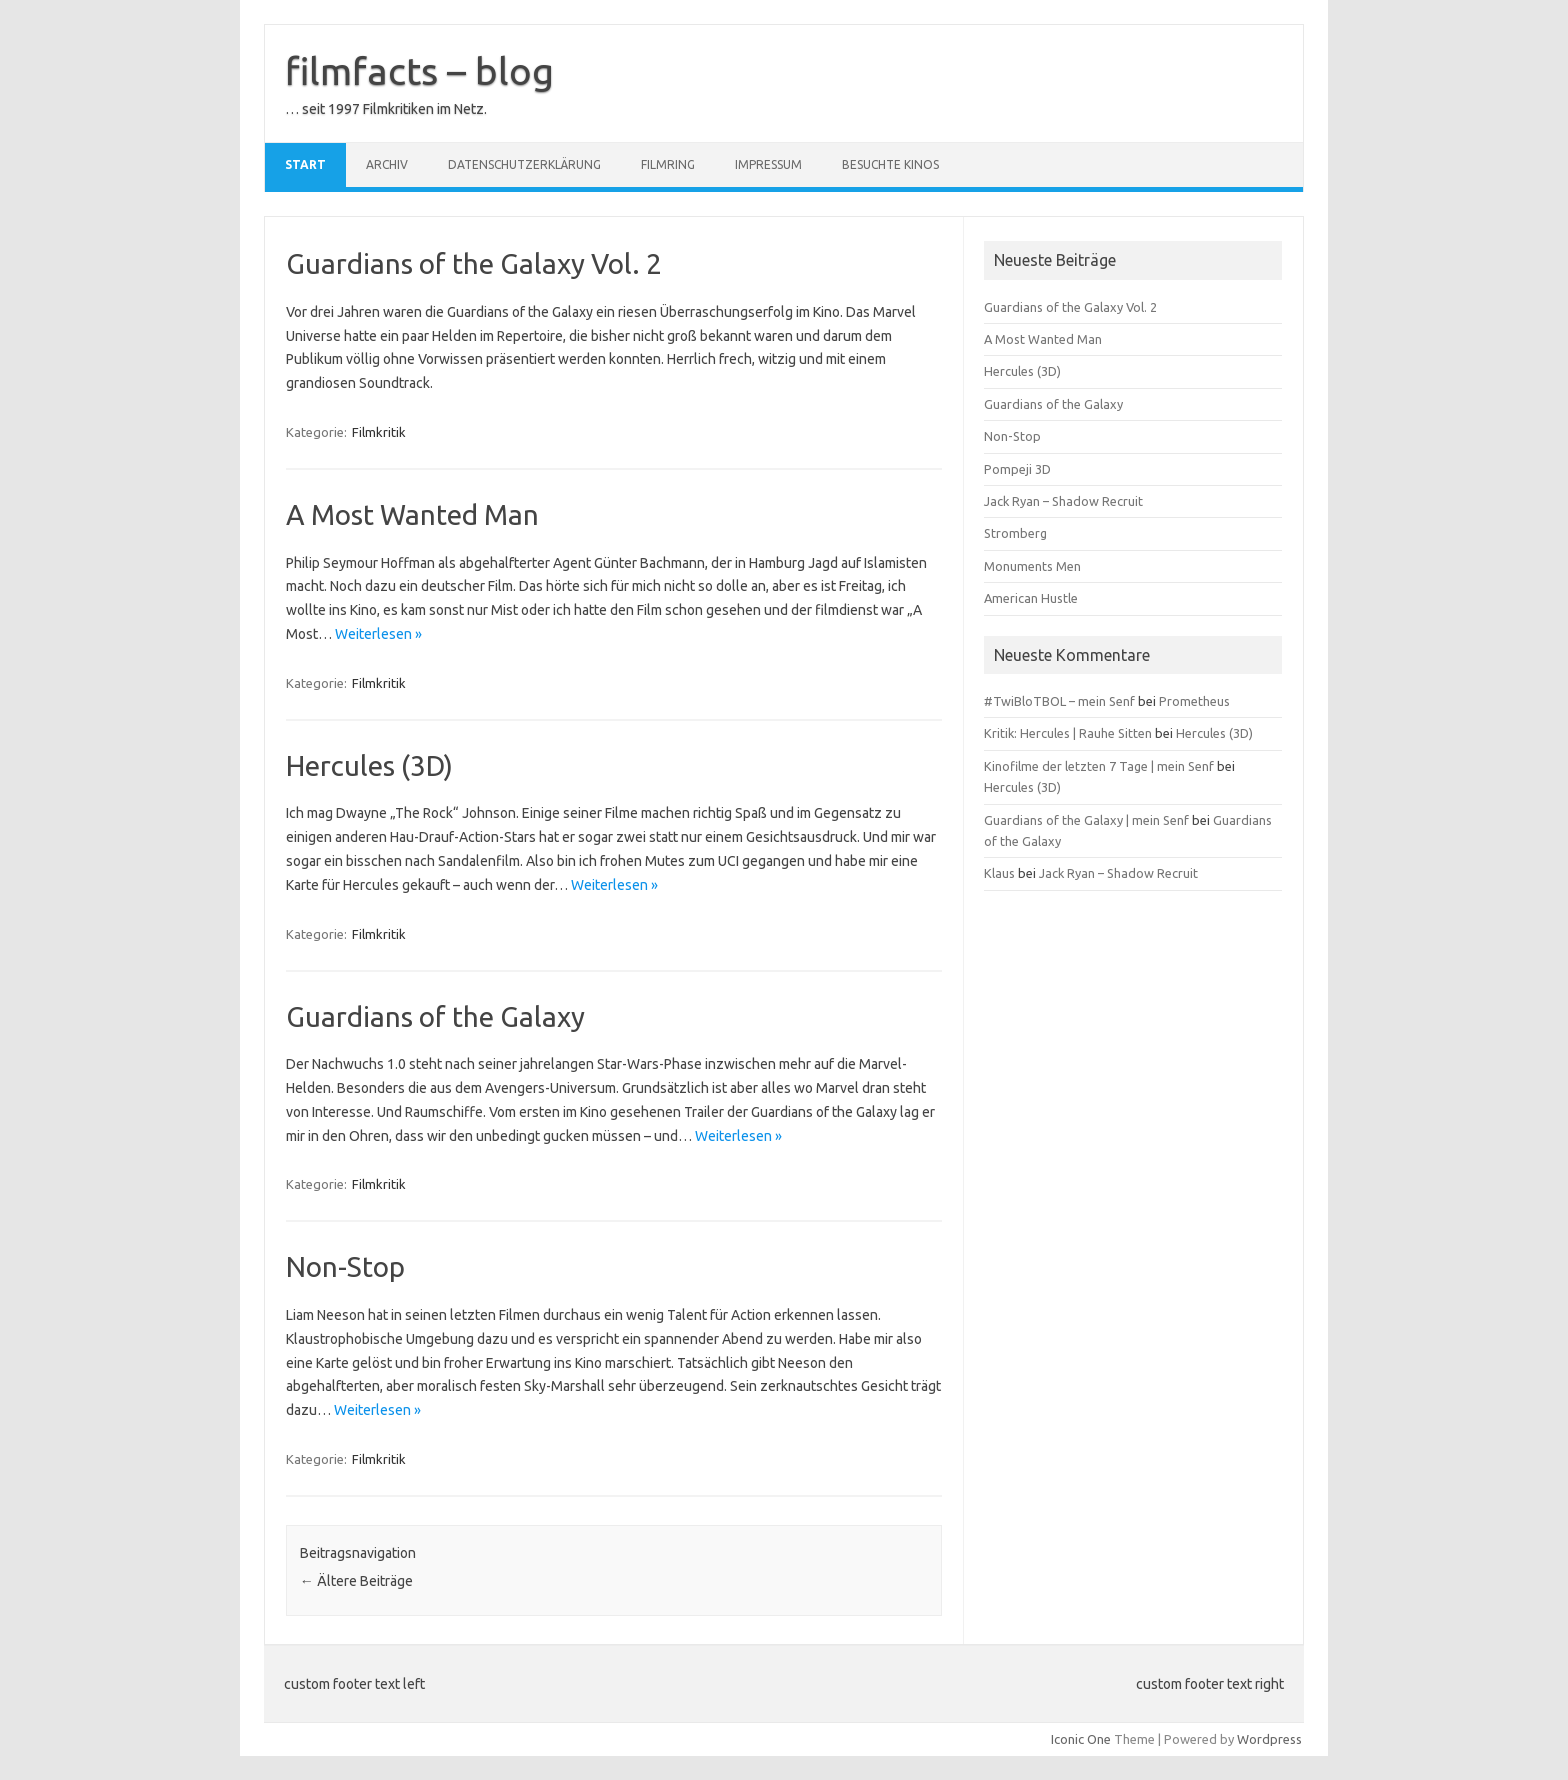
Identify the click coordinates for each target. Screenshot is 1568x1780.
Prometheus (1194, 701)
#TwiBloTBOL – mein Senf (1059, 701)
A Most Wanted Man (412, 514)
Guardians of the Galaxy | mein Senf (1086, 820)
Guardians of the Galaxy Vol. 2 (474, 263)
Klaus (999, 873)
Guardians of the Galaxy (435, 1016)
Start (305, 164)
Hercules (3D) (369, 765)
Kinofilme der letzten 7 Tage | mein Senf (1099, 766)
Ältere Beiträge (356, 1581)
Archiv (387, 164)
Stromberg (1015, 533)
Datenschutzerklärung (524, 164)
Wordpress (1269, 1739)
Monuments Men (1032, 566)
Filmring (668, 164)
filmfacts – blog (419, 71)
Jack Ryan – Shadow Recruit (1063, 501)
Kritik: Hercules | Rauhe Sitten (1068, 733)
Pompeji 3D (1017, 469)
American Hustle (1031, 598)
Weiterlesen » (378, 634)
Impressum (768, 164)
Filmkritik (379, 432)
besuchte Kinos (890, 164)
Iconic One (1081, 1739)
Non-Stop (345, 1266)
